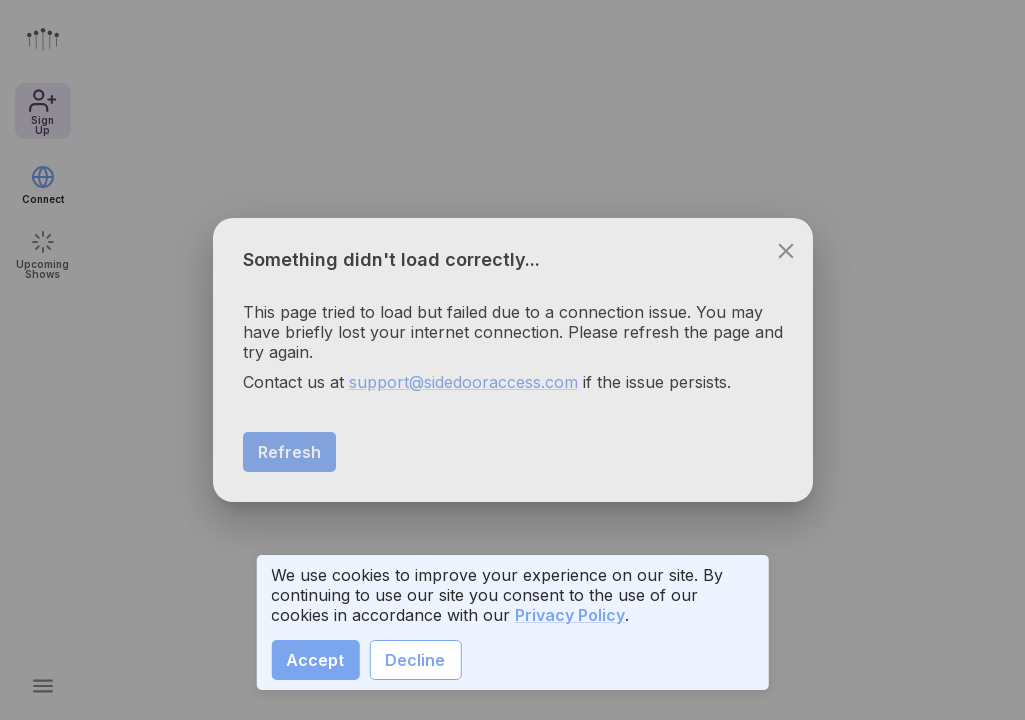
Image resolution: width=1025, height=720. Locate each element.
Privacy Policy (570, 615)
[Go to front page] (43, 39)
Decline (415, 660)
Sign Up (42, 111)
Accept (315, 660)
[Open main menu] (43, 686)
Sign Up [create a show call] (920, 680)
